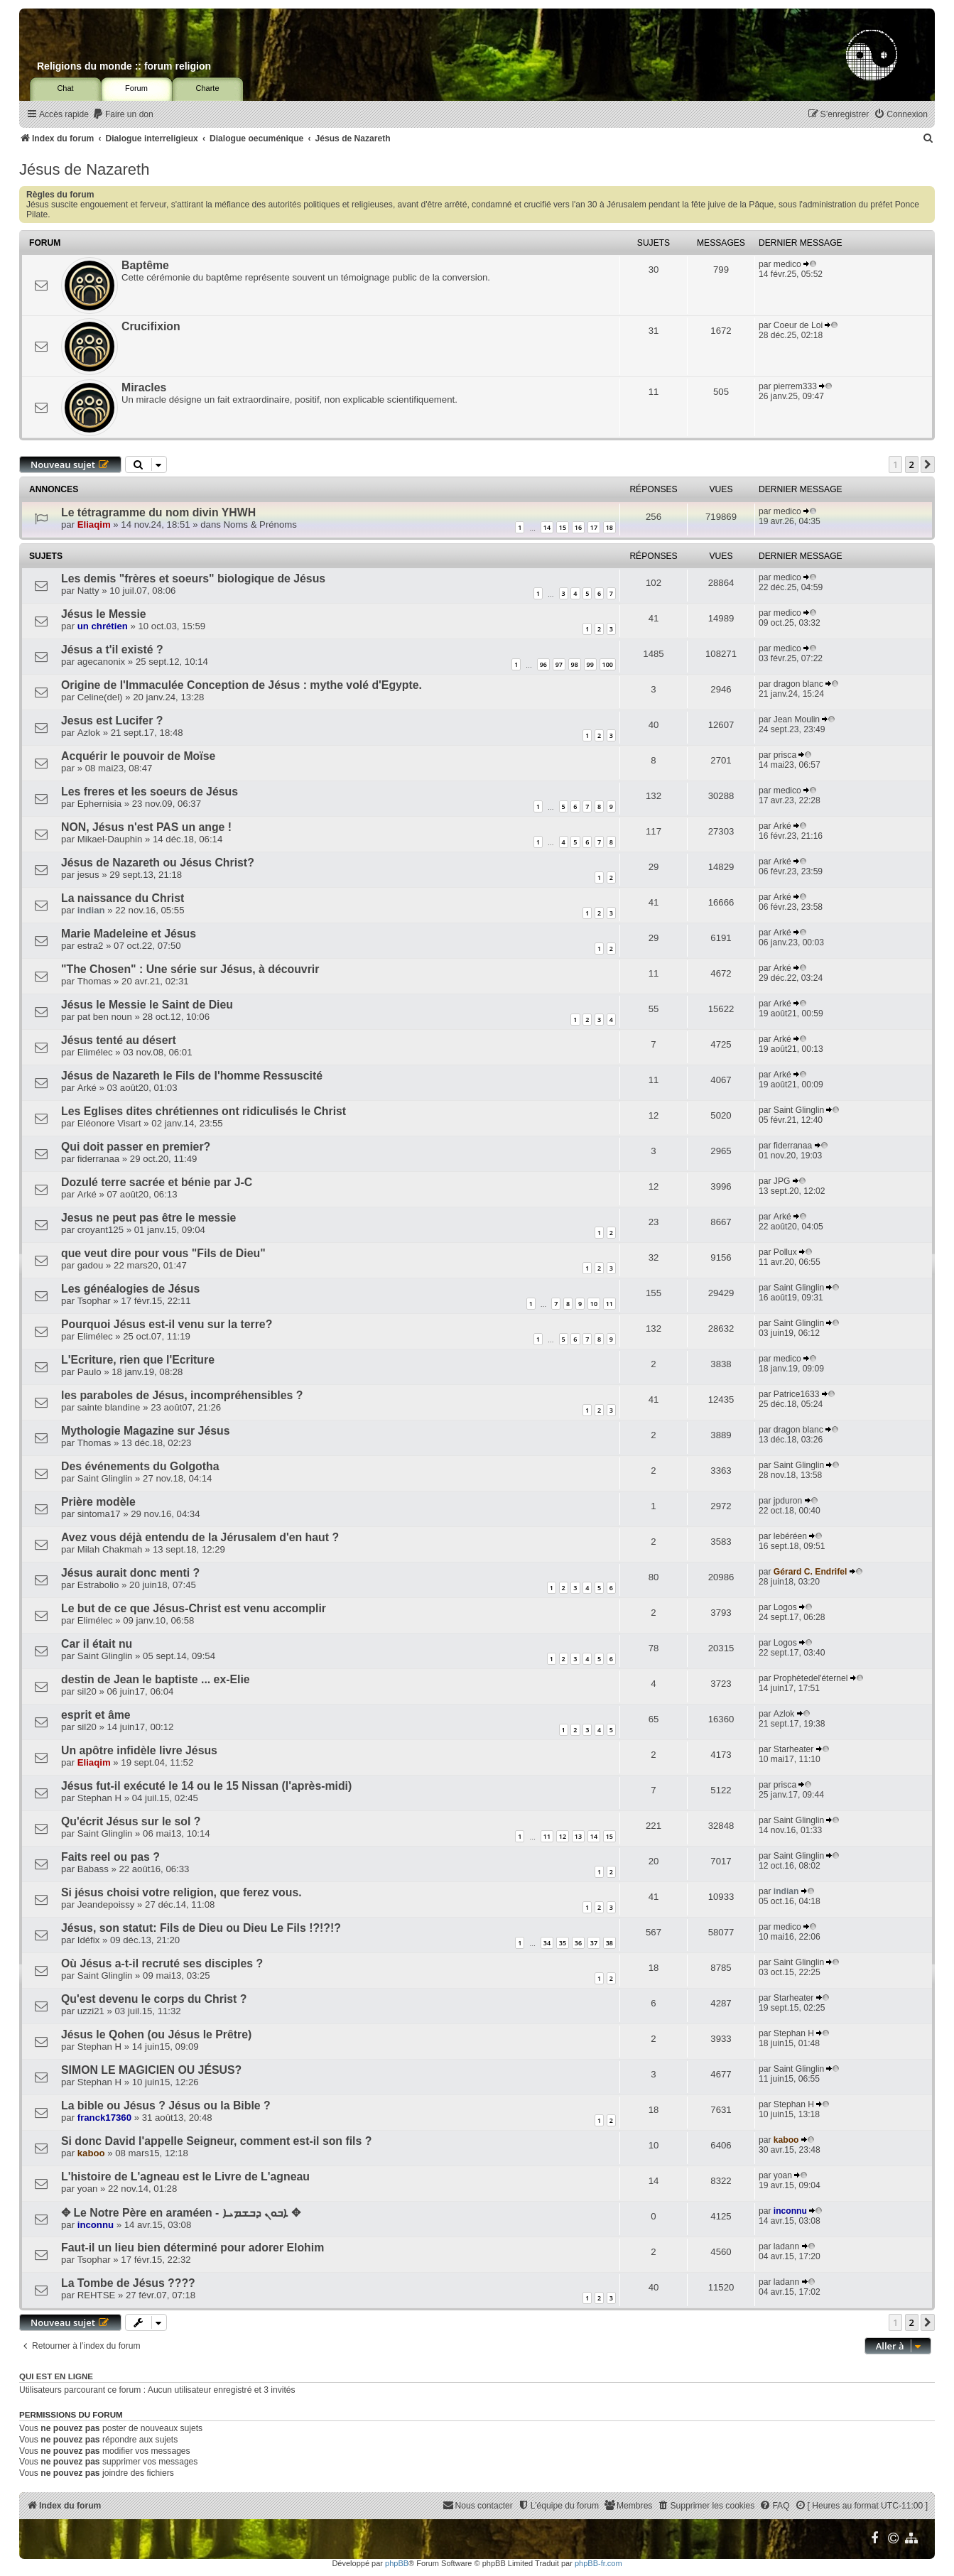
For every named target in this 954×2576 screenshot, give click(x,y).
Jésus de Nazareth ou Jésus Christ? (157, 863)
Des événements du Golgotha (140, 1466)
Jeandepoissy (106, 1904)
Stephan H (99, 1798)
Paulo (89, 1371)
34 (547, 1942)
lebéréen (790, 1536)
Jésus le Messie (103, 614)
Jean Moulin (797, 719)
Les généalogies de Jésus (130, 1289)
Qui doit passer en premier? (135, 1147)
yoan (87, 2188)
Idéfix (88, 1940)
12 (562, 1836)
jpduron (788, 1501)
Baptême (145, 265)
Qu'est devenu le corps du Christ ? (153, 1999)
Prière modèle (98, 1502)
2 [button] (911, 464)
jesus (88, 874)
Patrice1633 (797, 1394)
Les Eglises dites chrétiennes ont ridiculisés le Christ (203, 1111)
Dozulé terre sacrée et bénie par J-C (156, 1182)
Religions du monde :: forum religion (124, 66)
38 (609, 1942)
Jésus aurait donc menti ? (130, 1573)
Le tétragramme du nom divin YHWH (158, 512)
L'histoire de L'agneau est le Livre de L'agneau (185, 2176)
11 (609, 1303)
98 (574, 664)
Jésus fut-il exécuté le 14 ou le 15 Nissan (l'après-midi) (206, 1786)
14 (547, 527)
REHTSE (96, 2295)
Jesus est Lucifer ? (112, 720)
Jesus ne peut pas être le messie (148, 1218)
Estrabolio (98, 1585)
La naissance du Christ (122, 898)
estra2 (90, 945)
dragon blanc (798, 684)
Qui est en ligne (56, 2376)
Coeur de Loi (798, 325)
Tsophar (94, 1300)
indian (91, 910)
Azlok (88, 732)
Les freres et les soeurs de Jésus (149, 792)
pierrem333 (795, 386)
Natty (88, 590)
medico (787, 264)
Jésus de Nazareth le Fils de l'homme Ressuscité (191, 1076)
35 (562, 1942)
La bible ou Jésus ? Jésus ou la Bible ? (166, 2105)
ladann (786, 2246)
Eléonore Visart (109, 1123)
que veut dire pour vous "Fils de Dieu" (163, 1253)
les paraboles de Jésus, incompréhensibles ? (182, 1395)
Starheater (793, 1749)
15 (562, 527)
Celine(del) (100, 697)
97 (559, 664)
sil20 (87, 1691)
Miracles (143, 387)
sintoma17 (99, 1514)
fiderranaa (98, 1158)
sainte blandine (109, 1407)
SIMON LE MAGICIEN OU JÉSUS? (151, 2070)
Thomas (94, 981)
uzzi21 (90, 2011)
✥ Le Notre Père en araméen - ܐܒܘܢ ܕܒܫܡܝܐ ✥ (180, 2213)
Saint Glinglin (799, 1110)
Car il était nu (96, 1644)
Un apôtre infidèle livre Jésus (139, 1750)
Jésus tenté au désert (118, 1040)
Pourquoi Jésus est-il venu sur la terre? (166, 1324)
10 (593, 1303)
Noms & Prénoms (260, 524)
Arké (782, 826)
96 (543, 664)
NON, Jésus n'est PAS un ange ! (146, 827)
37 (593, 1942)
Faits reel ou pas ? (110, 1857)
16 (578, 527)
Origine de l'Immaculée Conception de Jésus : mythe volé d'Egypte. (241, 685)
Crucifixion (150, 326)
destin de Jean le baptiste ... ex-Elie (155, 1679)
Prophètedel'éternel (811, 1678)
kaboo (91, 2153)
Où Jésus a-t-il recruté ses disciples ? (162, 1963)
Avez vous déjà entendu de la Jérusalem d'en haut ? (200, 1537)
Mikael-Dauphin (110, 839)
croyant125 (100, 1229)
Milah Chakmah (110, 1549)
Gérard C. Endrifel (810, 1572)
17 (593, 527)
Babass (93, 1869)
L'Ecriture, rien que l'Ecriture (138, 1360)
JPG (782, 1181)
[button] (928, 464)
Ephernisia (99, 803)
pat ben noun (104, 1016)
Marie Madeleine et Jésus (128, 934)
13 (578, 1836)
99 (590, 664)
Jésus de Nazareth (84, 169)
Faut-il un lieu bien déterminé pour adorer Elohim (192, 2247)
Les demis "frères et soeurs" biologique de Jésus (193, 578)
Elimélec (95, 1052)
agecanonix (101, 661)
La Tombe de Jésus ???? (128, 2283)
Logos (785, 1607)
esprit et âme (96, 1715)
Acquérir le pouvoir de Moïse (138, 756)
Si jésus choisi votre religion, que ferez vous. (181, 1892)
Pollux (785, 1252)
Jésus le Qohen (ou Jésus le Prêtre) (156, 2034)
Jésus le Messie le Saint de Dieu (147, 1005)
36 (578, 1942)
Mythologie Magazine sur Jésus (145, 1431)
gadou (90, 1265)
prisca (785, 755)
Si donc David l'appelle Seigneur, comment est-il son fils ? (216, 2141)
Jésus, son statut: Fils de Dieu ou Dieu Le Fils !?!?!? (201, 1928)
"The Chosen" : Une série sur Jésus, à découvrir (190, 969)
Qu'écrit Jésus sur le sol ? (130, 1821)
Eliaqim (94, 524)
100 (607, 664)
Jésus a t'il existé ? (112, 649)
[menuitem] (122, 114)
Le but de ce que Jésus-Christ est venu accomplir (193, 1608)
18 (609, 527)
